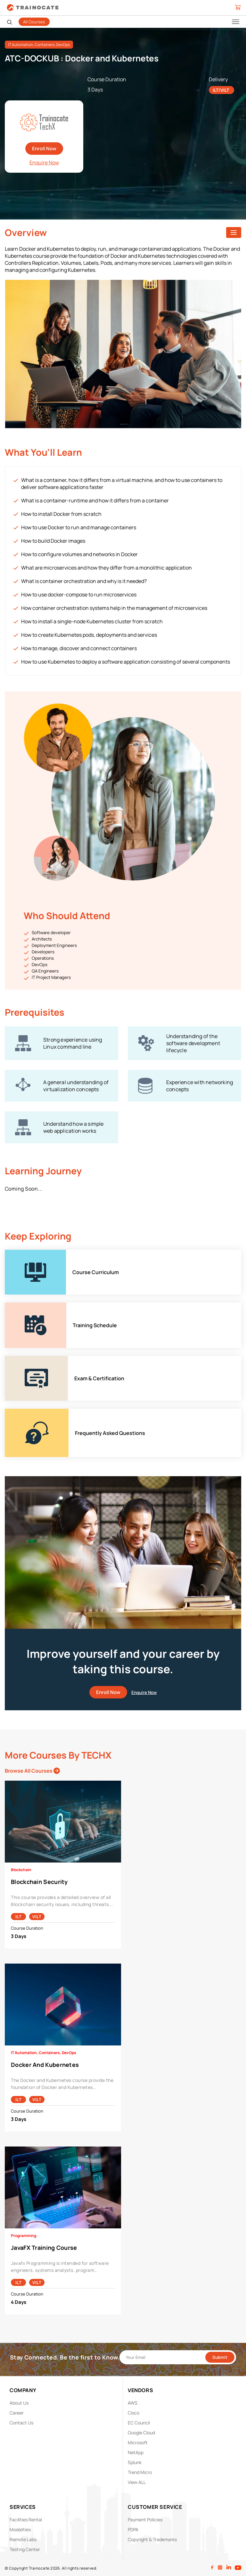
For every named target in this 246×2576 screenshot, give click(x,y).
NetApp (136, 2452)
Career (17, 2413)
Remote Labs (23, 2539)
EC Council (139, 2423)
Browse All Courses (32, 1770)
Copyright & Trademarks (152, 2539)
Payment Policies (145, 2520)
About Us (19, 2403)
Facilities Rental (26, 2520)
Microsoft (138, 2442)
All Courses (34, 22)
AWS (132, 2403)
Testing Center (25, 2549)
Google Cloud (141, 2433)
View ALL (137, 2482)
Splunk (135, 2462)
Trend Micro (140, 2472)
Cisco (133, 2413)
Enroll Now (44, 148)
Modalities (20, 2529)
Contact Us (21, 2423)
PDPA (133, 2529)
